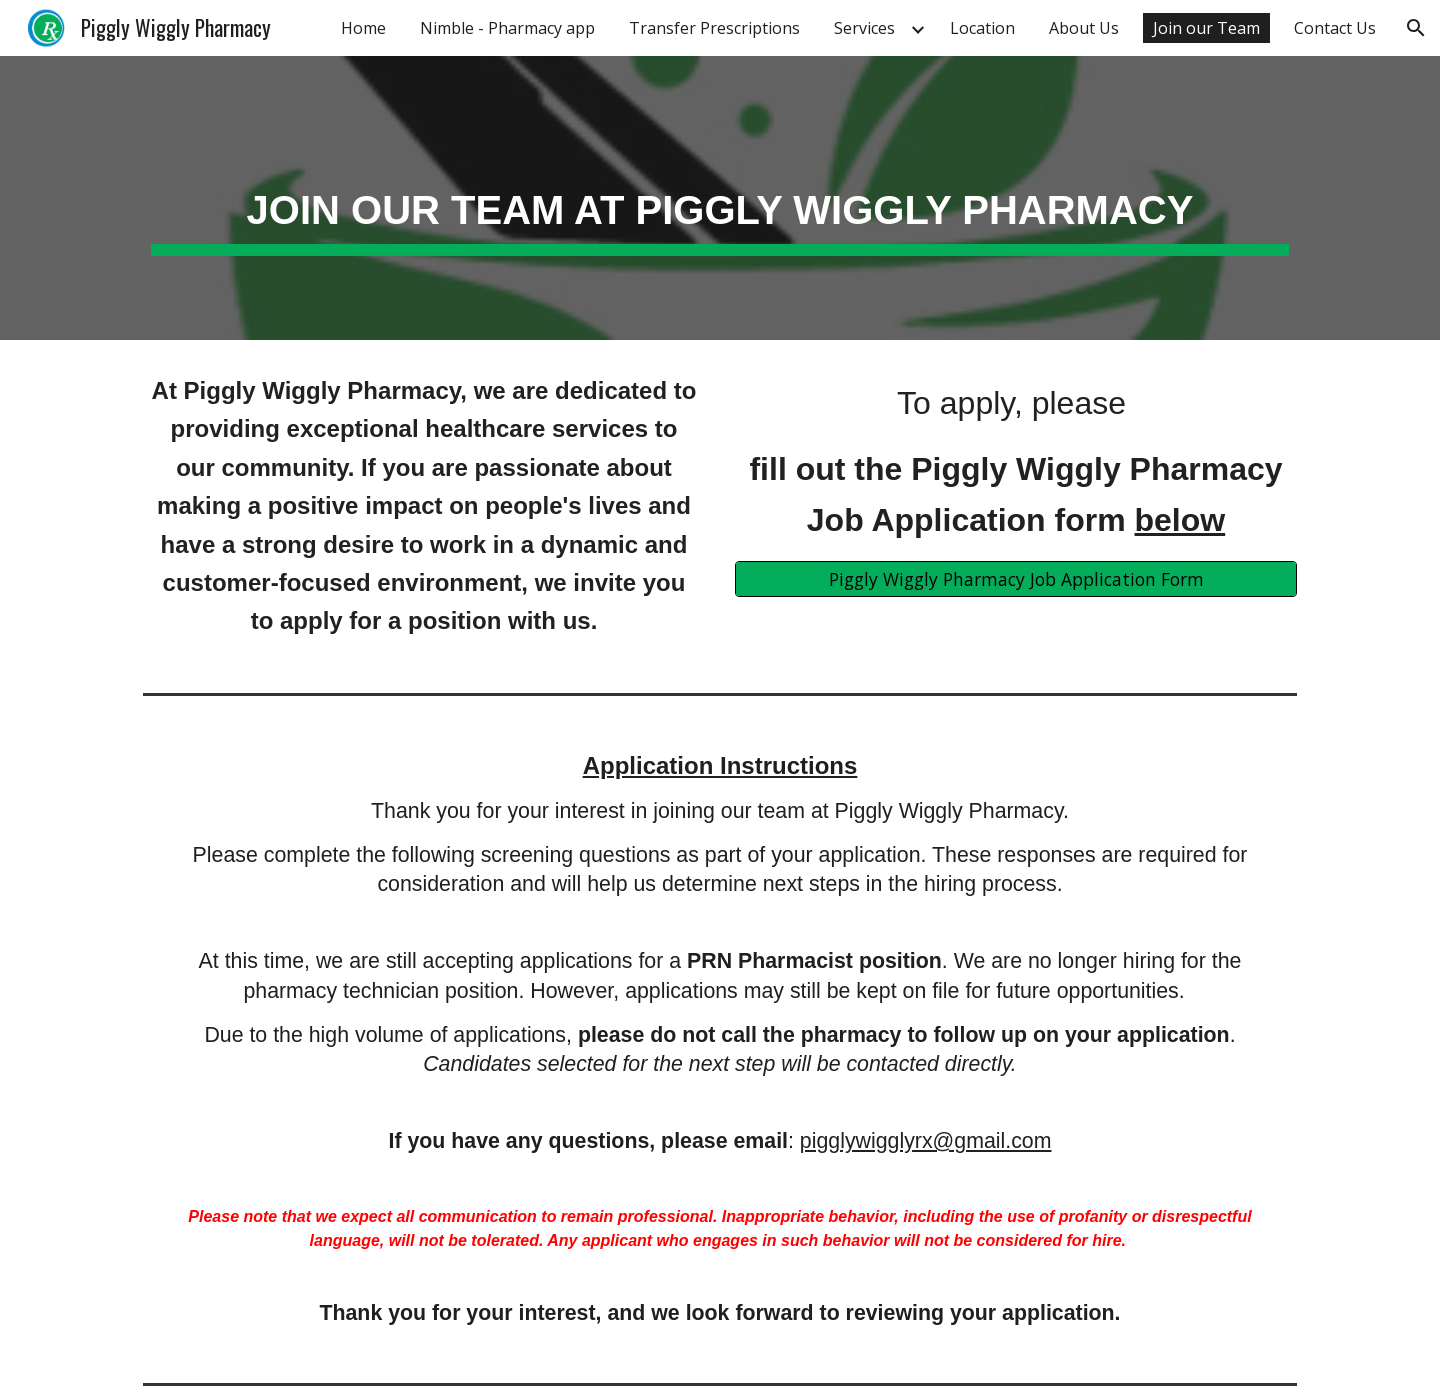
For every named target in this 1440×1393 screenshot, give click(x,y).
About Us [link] (1084, 28)
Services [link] (864, 28)
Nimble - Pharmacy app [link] (507, 28)
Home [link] (363, 28)
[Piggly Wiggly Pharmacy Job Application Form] (1016, 578)
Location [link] (982, 28)
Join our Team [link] (1206, 28)
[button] (1416, 28)
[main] (720, 198)
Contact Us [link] (1335, 28)
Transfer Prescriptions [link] (714, 28)
